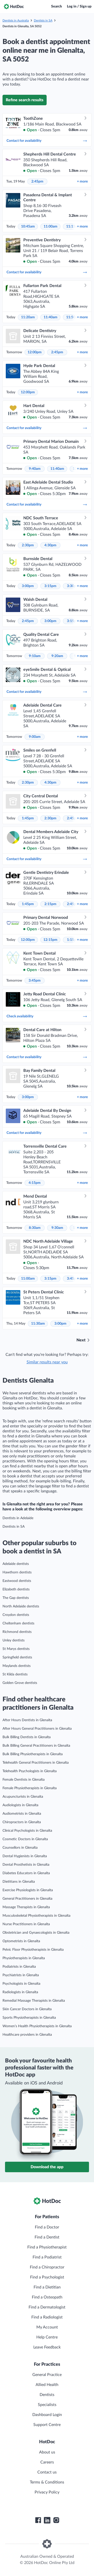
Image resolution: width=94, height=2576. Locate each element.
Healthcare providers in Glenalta (27, 2034)
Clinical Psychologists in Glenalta (27, 1830)
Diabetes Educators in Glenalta (26, 1873)
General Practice (47, 2375)
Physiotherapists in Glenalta (24, 1958)
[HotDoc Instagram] (56, 2520)
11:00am (50, 226)
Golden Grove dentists (20, 1683)
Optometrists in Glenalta (21, 1941)
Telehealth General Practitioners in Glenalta (36, 1762)
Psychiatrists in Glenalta (21, 1975)
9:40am (35, 469)
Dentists (47, 2395)
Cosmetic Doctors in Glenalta (25, 1839)
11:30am (38, 1323)
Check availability (47, 1016)
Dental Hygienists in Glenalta (25, 1856)
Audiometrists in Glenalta (22, 1813)
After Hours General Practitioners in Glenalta (37, 1728)
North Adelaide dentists (21, 1606)
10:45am (28, 226)
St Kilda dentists (15, 1674)
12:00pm (35, 352)
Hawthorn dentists (17, 1572)
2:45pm (37, 181)
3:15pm (50, 586)
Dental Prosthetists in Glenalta (26, 1864)
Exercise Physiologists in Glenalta (28, 1890)
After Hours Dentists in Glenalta (27, 1720)
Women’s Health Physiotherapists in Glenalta (37, 2026)
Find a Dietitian (47, 2287)
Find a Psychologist (47, 2277)
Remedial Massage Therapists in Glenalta (34, 2000)
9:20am (57, 656)
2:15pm (50, 904)
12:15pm (50, 940)
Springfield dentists (17, 1657)
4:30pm (50, 545)
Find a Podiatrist (47, 2257)
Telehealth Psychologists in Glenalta (30, 1771)
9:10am (35, 656)
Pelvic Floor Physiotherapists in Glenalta (33, 1949)
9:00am (35, 737)
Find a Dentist (47, 2237)
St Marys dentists (16, 1649)
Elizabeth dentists (16, 1589)
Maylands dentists (17, 1666)
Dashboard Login (47, 2415)
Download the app (47, 2167)
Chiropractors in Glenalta (22, 1822)
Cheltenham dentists (18, 1623)
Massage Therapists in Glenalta (26, 1907)
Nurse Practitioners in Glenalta (26, 1924)
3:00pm (28, 586)
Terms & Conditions (47, 2482)
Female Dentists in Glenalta (24, 1779)
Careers (47, 2462)
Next (80, 1340)
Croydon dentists (16, 1615)
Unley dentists (14, 1640)
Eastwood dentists (17, 1581)
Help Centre (47, 2337)
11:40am (50, 317)
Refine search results (24, 100)
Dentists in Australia (16, 20)
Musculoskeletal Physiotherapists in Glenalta (36, 1915)
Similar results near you (47, 1362)
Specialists (47, 2405)
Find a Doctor (47, 2227)
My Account (47, 2327)
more (82, 181)
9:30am (57, 1228)
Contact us (47, 2472)
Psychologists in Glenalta (21, 1983)
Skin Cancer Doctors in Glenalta (27, 2009)
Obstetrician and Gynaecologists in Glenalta (36, 1932)
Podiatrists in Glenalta (19, 1966)
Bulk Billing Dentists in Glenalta (27, 1737)
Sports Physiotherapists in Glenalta (29, 2017)
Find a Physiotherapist (47, 2247)
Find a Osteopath (47, 2297)
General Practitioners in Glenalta (27, 1898)
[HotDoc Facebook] (38, 2520)
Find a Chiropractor (47, 2267)
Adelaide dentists (16, 1564)
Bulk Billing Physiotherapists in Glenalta (33, 1754)
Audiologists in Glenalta (20, 1805)
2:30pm (28, 545)
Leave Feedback (47, 2347)
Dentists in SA (43, 20)
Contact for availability (47, 141)
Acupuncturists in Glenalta (23, 1796)
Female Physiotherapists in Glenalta (30, 1788)
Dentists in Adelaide (18, 1518)
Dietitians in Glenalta (19, 1881)
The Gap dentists (16, 1598)
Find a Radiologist (47, 2317)
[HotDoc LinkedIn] (47, 2520)
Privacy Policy (47, 2492)
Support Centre (47, 2425)
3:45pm (35, 980)
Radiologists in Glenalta (20, 1992)
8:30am (35, 1228)
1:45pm (28, 818)
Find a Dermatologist (47, 2307)
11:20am (28, 317)
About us (47, 2452)
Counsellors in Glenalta (20, 1847)
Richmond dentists (17, 1632)
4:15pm (35, 1183)
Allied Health (47, 2385)
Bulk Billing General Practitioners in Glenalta (36, 1745)
